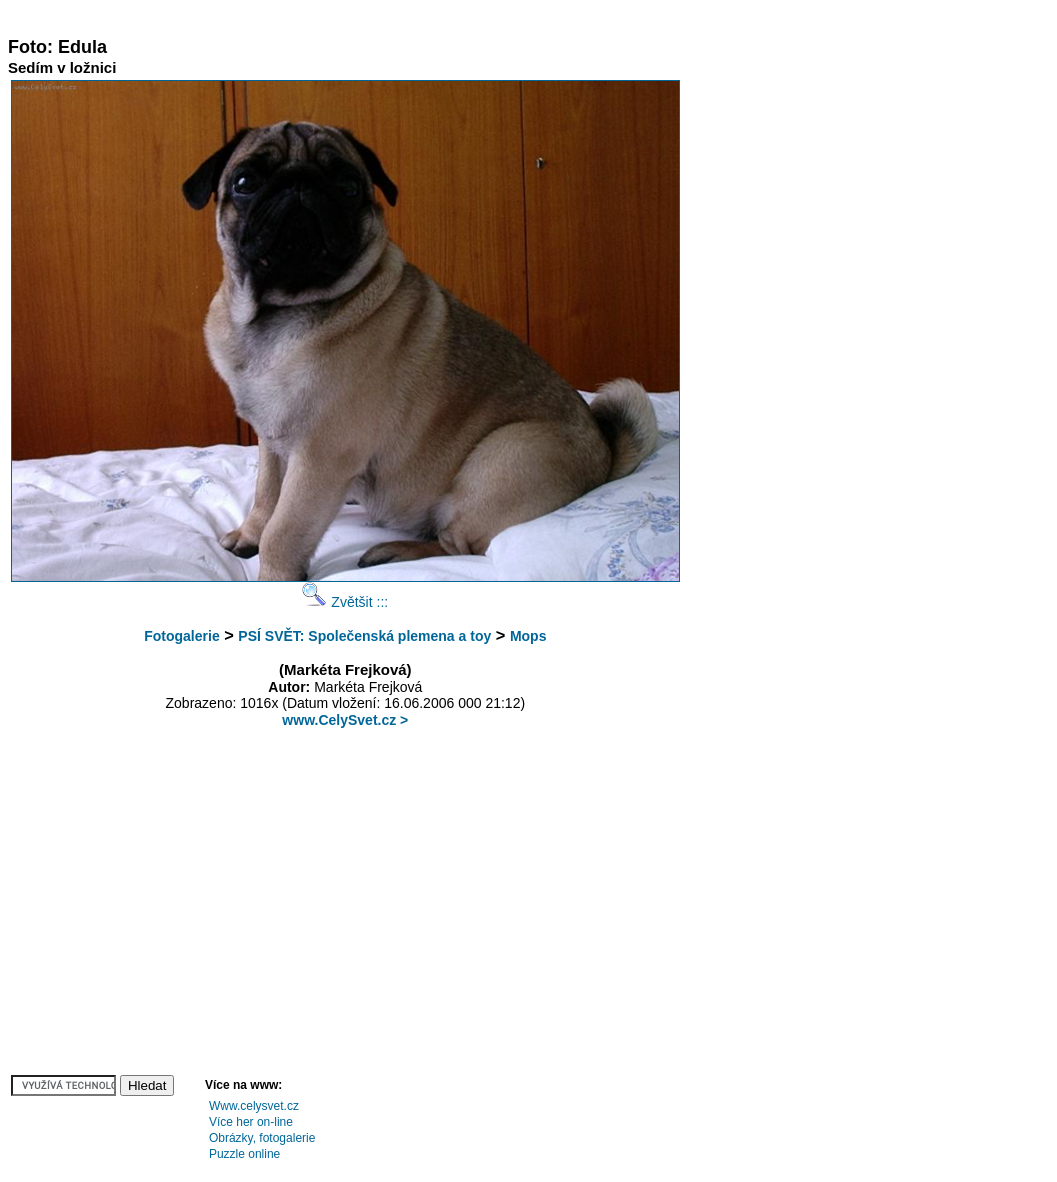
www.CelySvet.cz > (345, 720)
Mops (528, 636)
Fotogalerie (181, 636)
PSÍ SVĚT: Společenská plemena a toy (364, 636)
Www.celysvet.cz (254, 1106)
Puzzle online (244, 1154)
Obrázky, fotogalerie (262, 1138)
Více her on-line (251, 1122)
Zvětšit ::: (345, 602)
